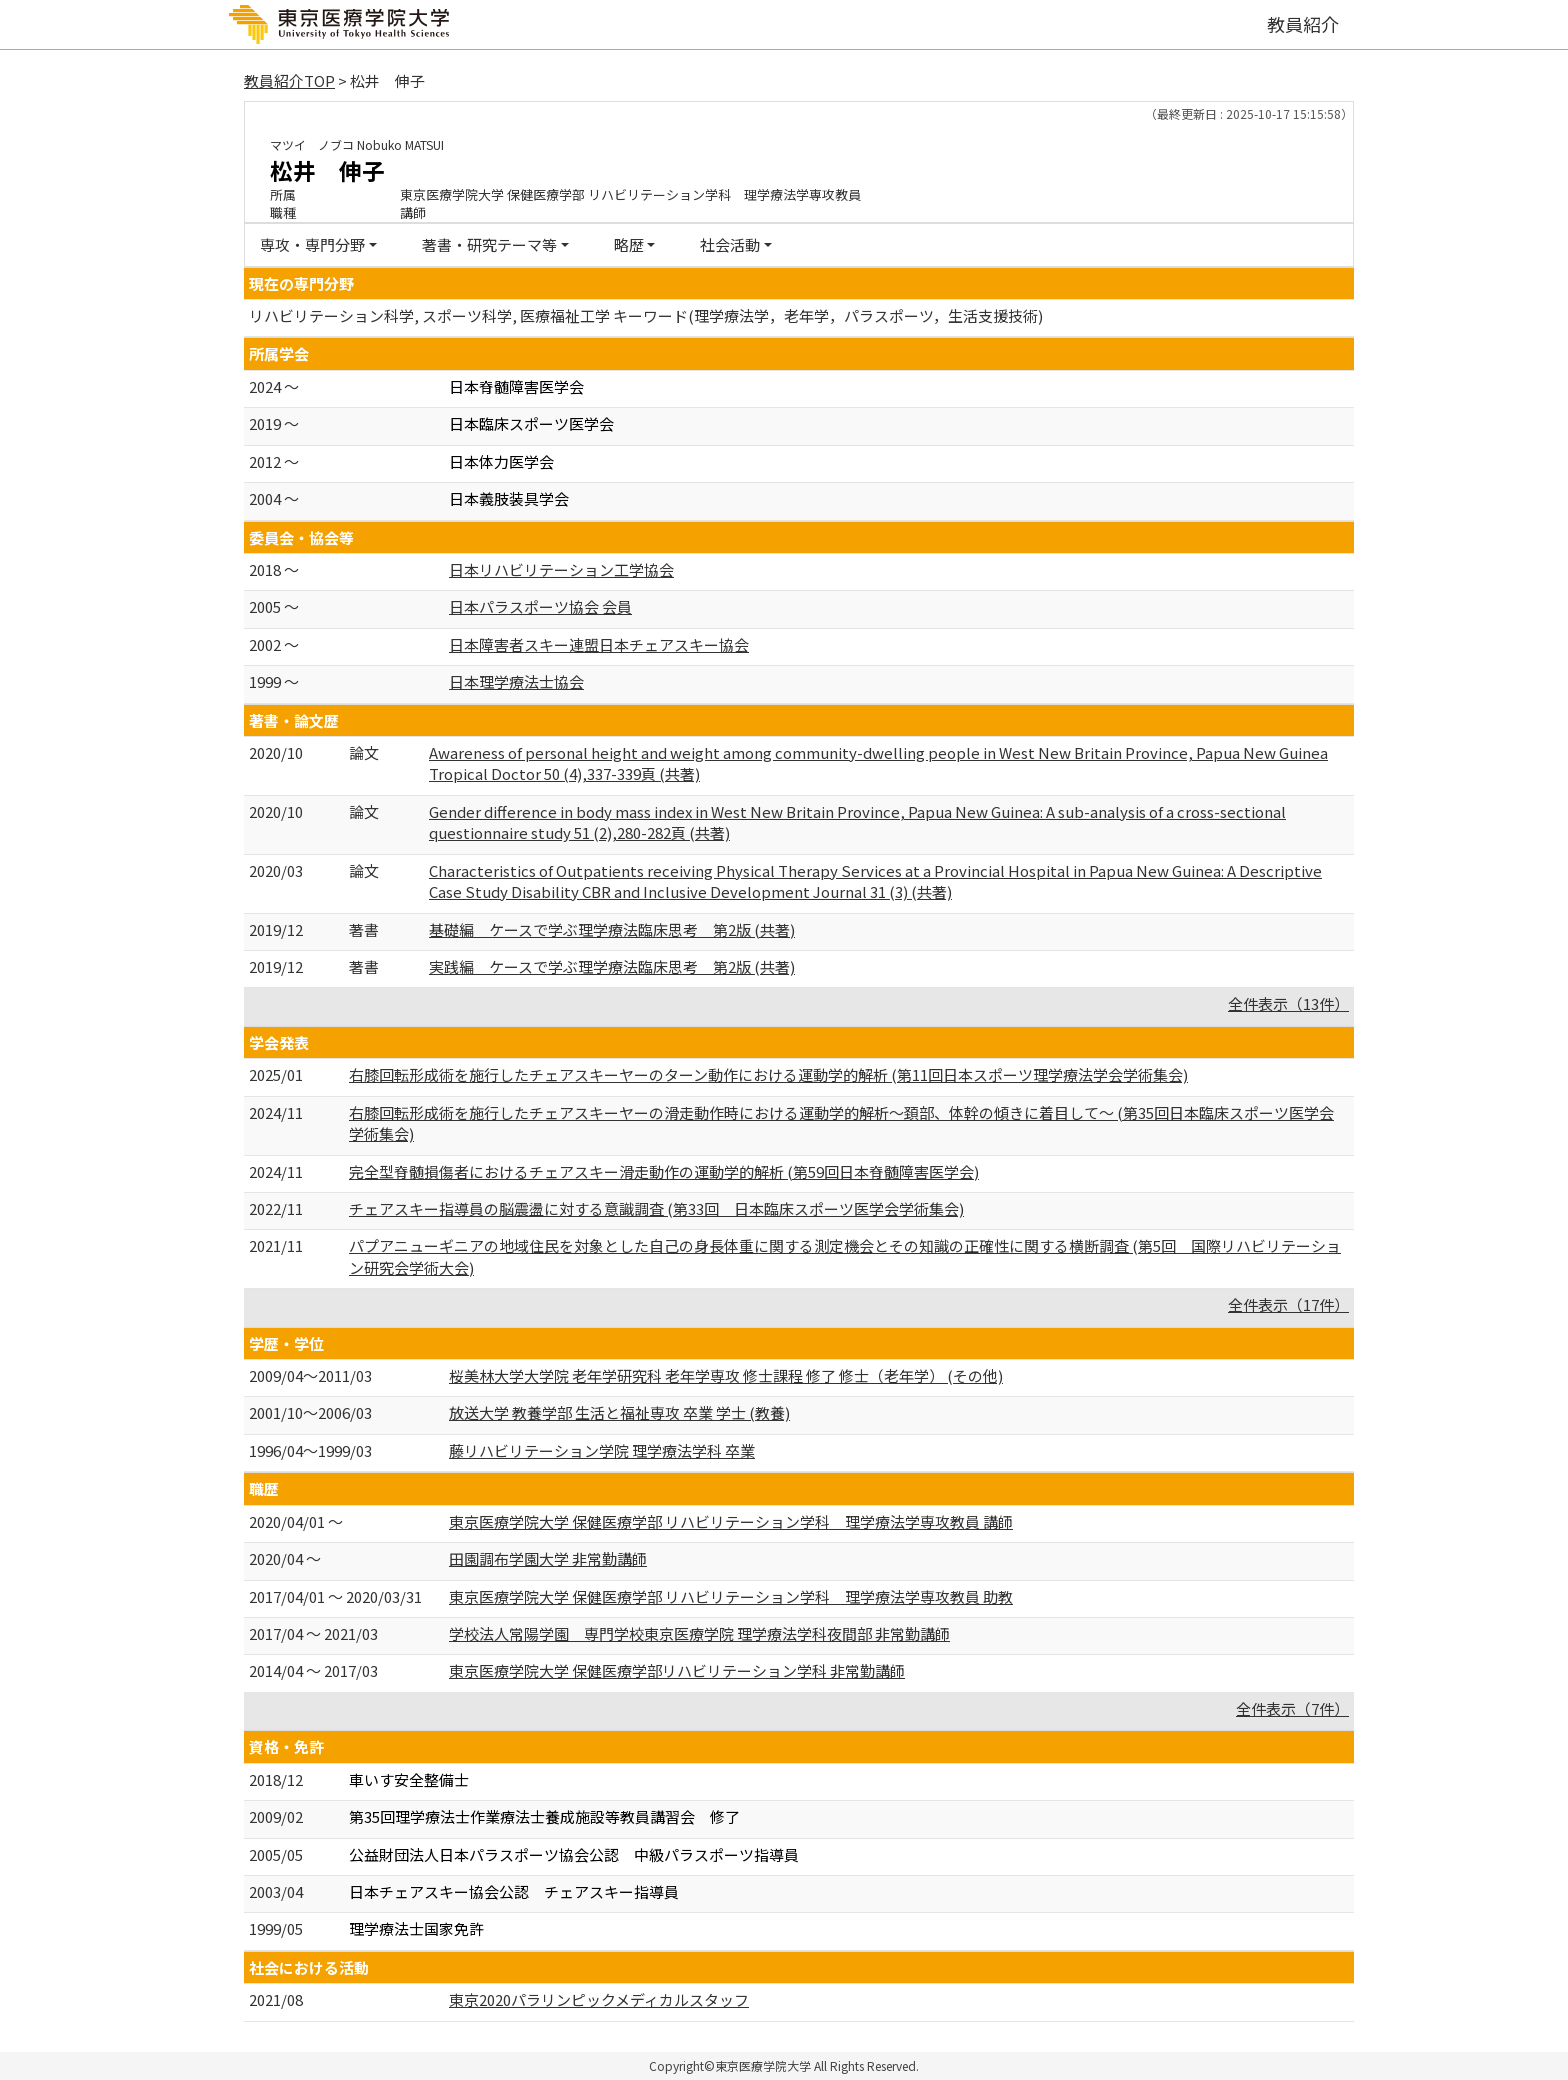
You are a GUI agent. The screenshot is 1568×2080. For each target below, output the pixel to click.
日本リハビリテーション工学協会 (561, 569)
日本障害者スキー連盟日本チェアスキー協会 (599, 644)
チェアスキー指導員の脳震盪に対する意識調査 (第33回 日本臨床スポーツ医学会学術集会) (656, 1208)
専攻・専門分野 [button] (312, 244)
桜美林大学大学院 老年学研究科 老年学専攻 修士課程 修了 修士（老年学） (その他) (726, 1375)
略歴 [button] (629, 244)
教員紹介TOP (289, 80)
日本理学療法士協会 (516, 681)
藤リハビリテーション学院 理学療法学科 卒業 (602, 1450)
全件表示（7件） (1292, 1708)
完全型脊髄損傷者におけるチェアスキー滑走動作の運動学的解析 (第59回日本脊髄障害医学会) (664, 1171)
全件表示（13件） (1288, 1003)
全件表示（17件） (1288, 1304)
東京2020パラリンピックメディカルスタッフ (599, 1999)
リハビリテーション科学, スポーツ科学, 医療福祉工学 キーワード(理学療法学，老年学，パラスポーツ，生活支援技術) (646, 315)
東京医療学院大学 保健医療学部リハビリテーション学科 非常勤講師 (677, 1670)
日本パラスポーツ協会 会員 (540, 606)
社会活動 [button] (730, 244)
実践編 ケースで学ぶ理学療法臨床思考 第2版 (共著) (612, 966)
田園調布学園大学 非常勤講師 (548, 1558)
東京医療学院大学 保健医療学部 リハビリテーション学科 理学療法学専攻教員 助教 (731, 1596)
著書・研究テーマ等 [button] (489, 244)
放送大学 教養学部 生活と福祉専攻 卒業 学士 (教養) (619, 1412)
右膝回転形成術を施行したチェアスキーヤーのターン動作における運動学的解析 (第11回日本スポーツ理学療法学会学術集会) (768, 1074)
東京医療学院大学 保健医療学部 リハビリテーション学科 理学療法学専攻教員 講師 (731, 1521)
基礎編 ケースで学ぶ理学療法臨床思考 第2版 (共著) (612, 929)
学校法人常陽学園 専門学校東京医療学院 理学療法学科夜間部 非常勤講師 (699, 1633)
